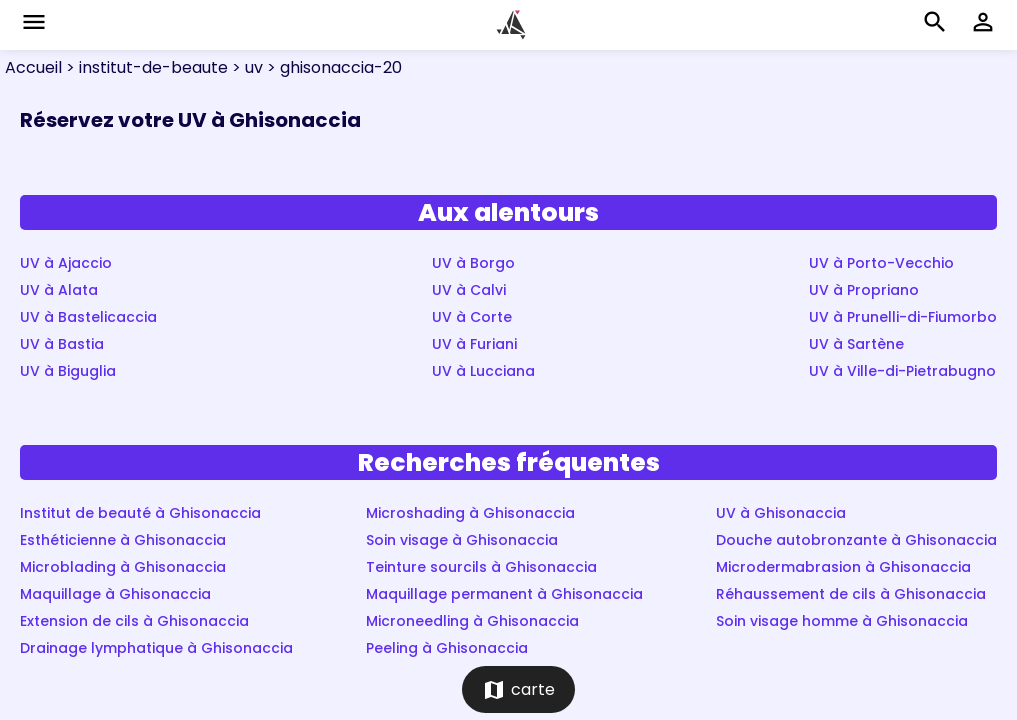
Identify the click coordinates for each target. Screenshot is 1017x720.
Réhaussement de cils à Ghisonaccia (851, 594)
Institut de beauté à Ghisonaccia (140, 513)
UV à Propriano (864, 290)
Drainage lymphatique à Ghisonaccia (156, 648)
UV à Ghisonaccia (781, 513)
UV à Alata (59, 290)
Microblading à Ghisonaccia (123, 567)
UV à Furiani (474, 344)
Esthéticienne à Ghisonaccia (123, 540)
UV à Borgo (473, 263)
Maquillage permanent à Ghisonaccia (504, 594)
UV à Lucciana (483, 371)
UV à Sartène (856, 344)
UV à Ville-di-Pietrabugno (902, 371)
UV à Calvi (469, 290)
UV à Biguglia (68, 371)
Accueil (33, 67)
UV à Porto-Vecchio (881, 263)
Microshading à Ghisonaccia (470, 513)
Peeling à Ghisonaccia (447, 648)
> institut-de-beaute (145, 67)
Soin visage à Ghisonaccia (462, 540)
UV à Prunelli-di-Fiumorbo (903, 317)
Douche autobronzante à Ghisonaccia (856, 540)
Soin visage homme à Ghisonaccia (842, 621)
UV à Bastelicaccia (88, 317)
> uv (245, 67)
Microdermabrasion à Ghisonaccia (843, 567)
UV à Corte (472, 317)
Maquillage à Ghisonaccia (115, 594)
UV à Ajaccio (66, 263)
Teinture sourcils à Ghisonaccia (481, 567)
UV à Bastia (62, 344)
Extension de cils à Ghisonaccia (134, 621)
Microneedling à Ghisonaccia (472, 621)
